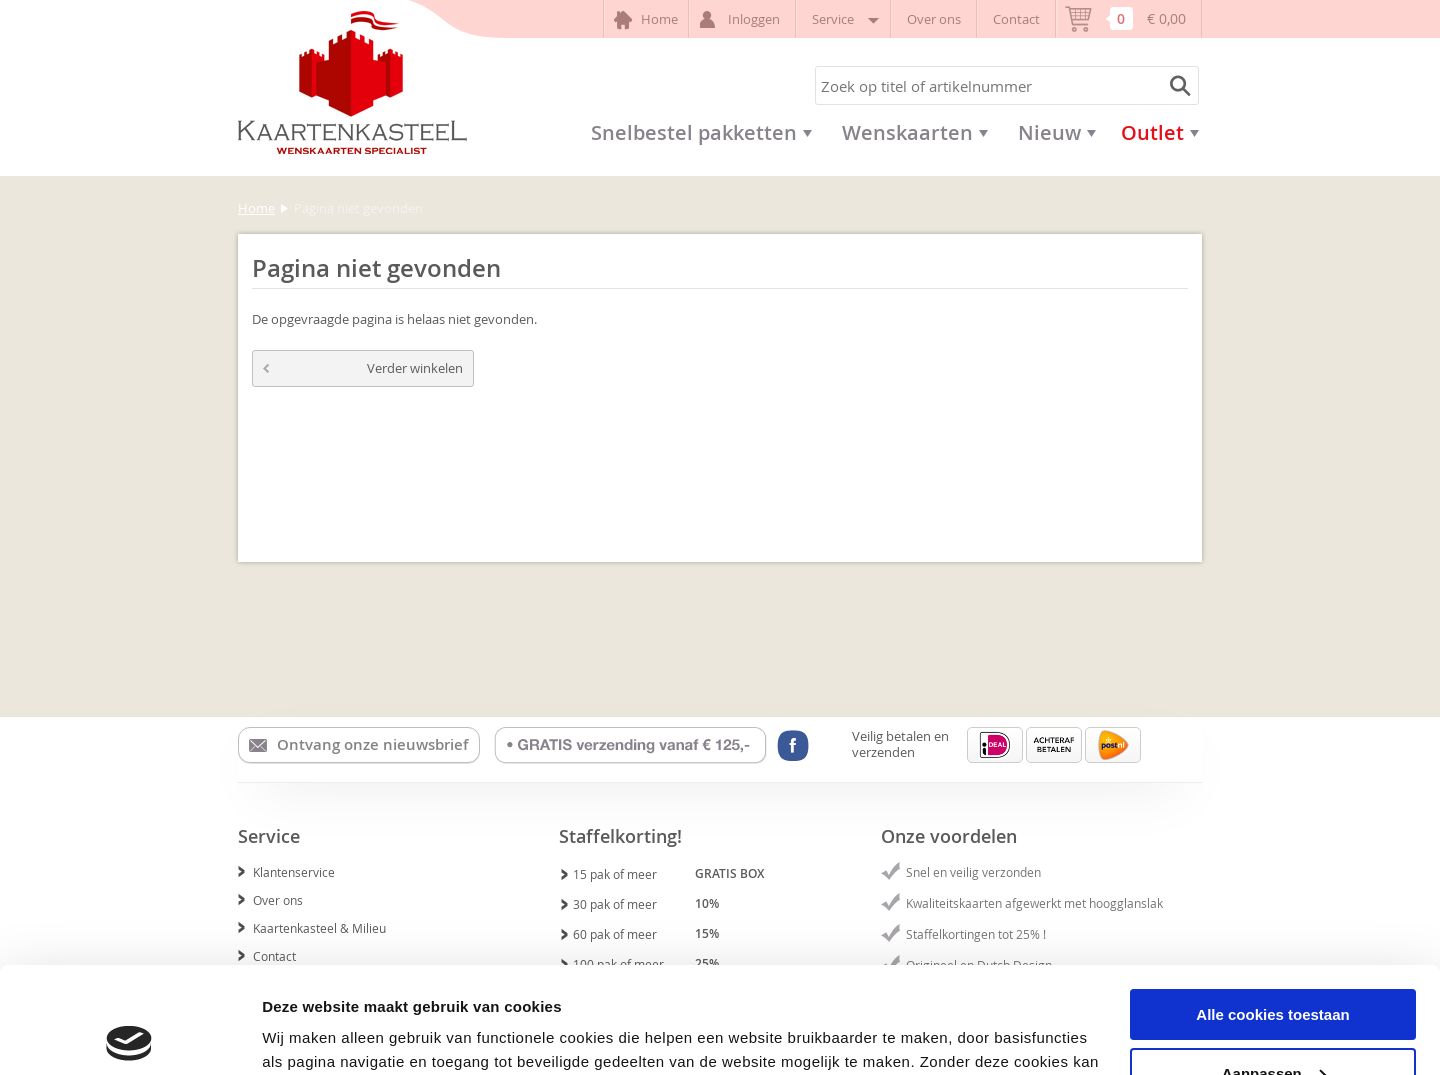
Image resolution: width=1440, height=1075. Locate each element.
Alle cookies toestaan (1272, 908)
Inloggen (742, 19)
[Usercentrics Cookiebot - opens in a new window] (129, 1036)
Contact (1016, 19)
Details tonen (309, 1034)
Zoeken (1177, 85)
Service (843, 19)
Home (646, 20)
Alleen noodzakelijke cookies (1273, 1025)
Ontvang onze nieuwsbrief (358, 745)
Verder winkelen (363, 368)
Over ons (934, 19)
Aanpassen (1274, 967)
